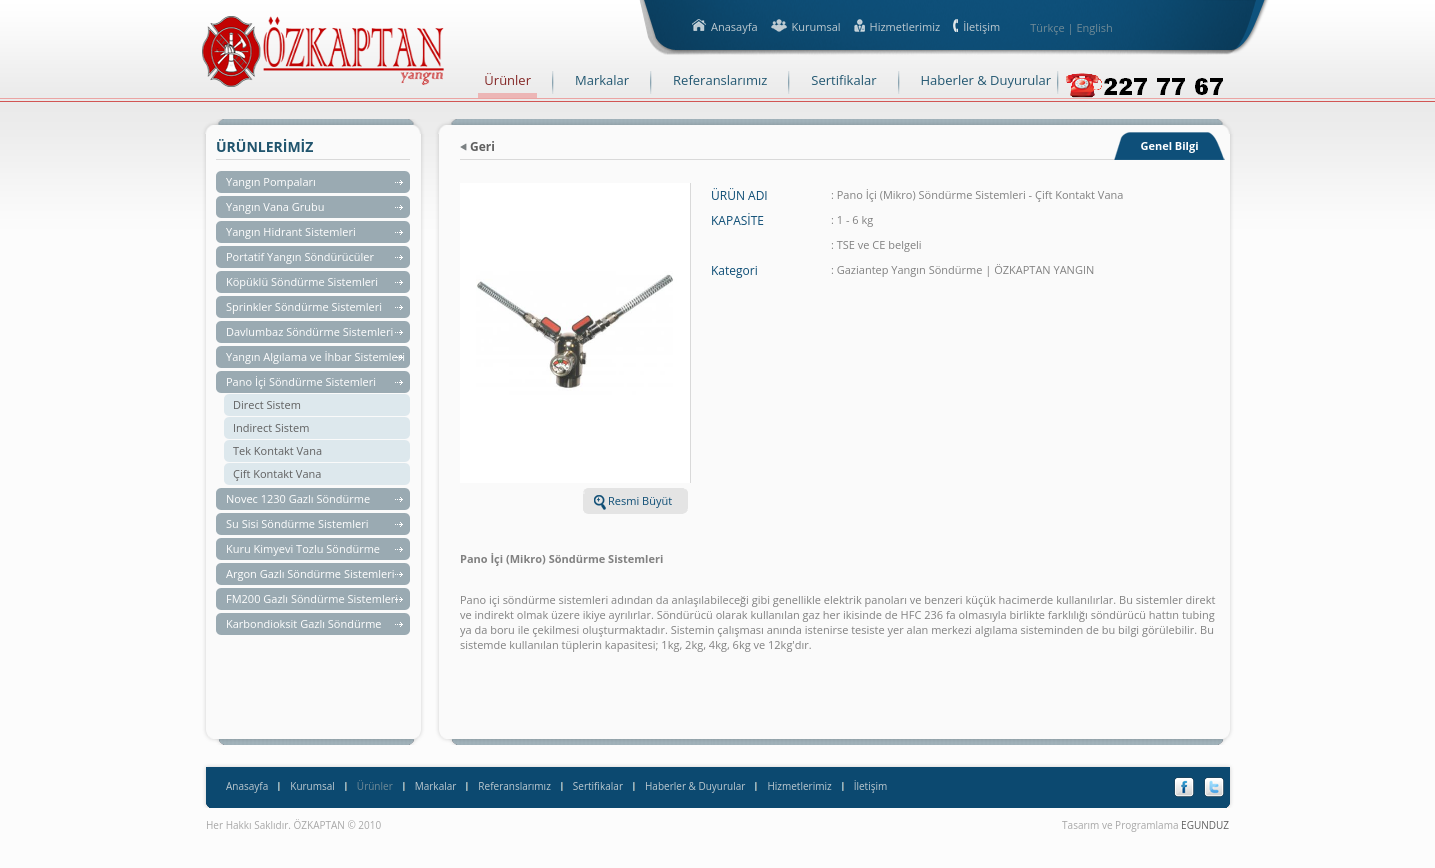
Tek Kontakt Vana (277, 450)
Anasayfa (247, 786)
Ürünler (375, 786)
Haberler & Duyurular (695, 786)
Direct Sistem (267, 404)
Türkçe (1047, 27)
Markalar (436, 786)
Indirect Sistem (271, 427)
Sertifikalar (598, 786)
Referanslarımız (514, 786)
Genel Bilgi (1169, 145)
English (1094, 27)
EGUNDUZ (1205, 825)
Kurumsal (312, 786)
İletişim (871, 786)
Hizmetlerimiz (799, 786)
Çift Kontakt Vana (277, 473)
